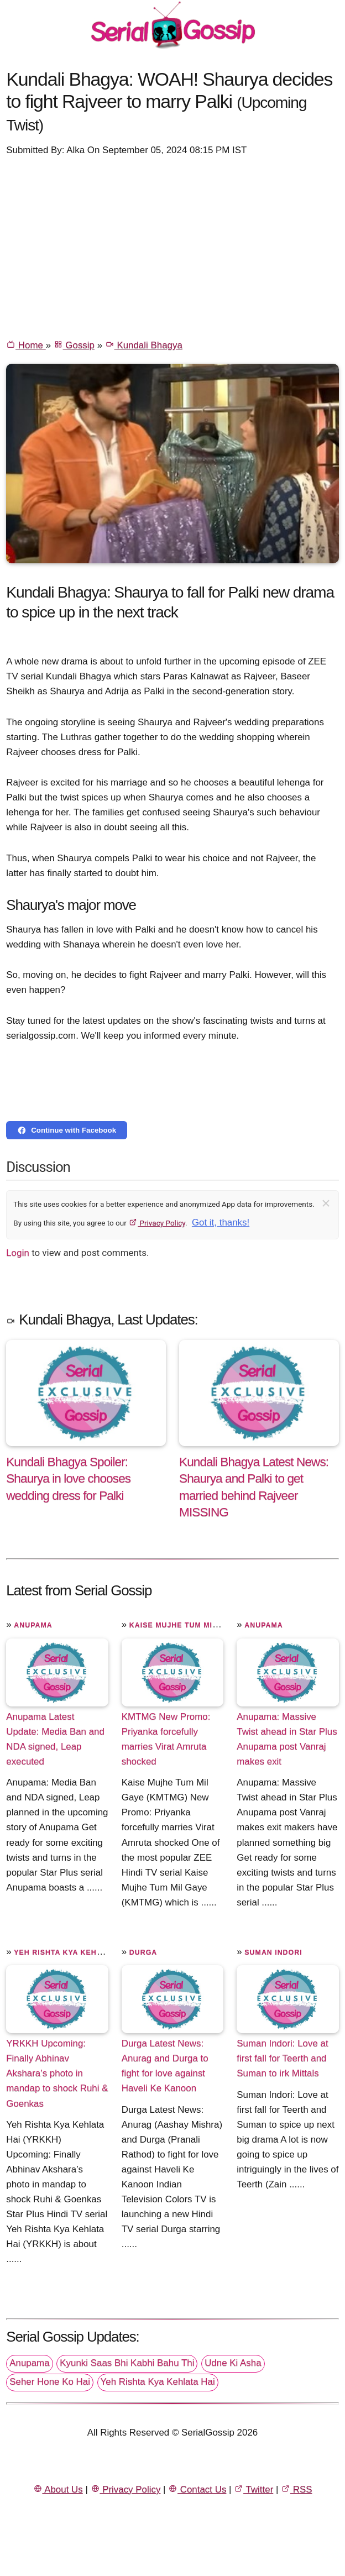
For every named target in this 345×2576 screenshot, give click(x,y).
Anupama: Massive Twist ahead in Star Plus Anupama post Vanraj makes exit (287, 1739)
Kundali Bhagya (143, 345)
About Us (58, 2489)
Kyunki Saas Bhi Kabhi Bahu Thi (127, 2363)
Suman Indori (273, 1952)
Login (17, 1252)
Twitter (253, 2489)
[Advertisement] (172, 247)
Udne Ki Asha (233, 2363)
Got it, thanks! (220, 1222)
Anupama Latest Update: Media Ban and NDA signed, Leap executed (55, 1739)
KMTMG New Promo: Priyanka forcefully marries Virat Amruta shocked (166, 1739)
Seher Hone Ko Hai (49, 2381)
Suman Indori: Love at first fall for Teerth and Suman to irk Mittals (282, 2058)
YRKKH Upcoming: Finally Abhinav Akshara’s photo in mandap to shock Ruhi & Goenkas (57, 2073)
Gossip (74, 345)
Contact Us (197, 2489)
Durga (143, 1952)
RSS (296, 2489)
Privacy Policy (156, 1222)
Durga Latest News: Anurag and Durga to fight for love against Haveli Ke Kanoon (165, 2065)
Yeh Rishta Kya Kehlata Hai (73, 1952)
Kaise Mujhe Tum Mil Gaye (185, 1625)
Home (25, 345)
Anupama (33, 1625)
